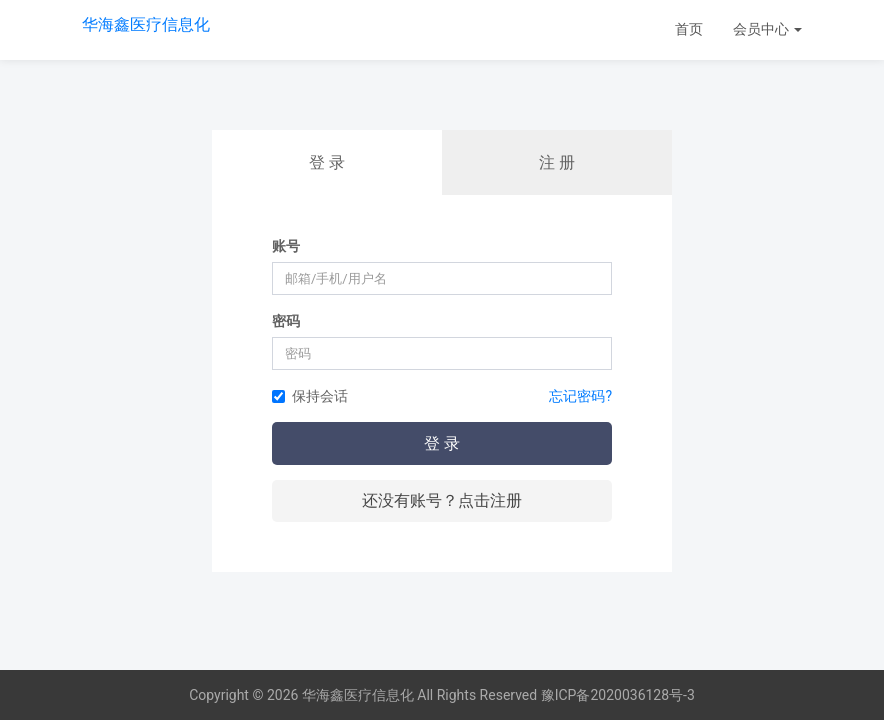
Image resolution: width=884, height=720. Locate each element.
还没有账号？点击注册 (442, 500)
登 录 (327, 162)
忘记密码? (580, 396)
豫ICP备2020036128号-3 (618, 695)
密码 (286, 321)
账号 (286, 246)
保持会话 (310, 396)
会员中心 (767, 29)
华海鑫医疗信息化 (146, 24)
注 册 (557, 162)
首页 (689, 29)
